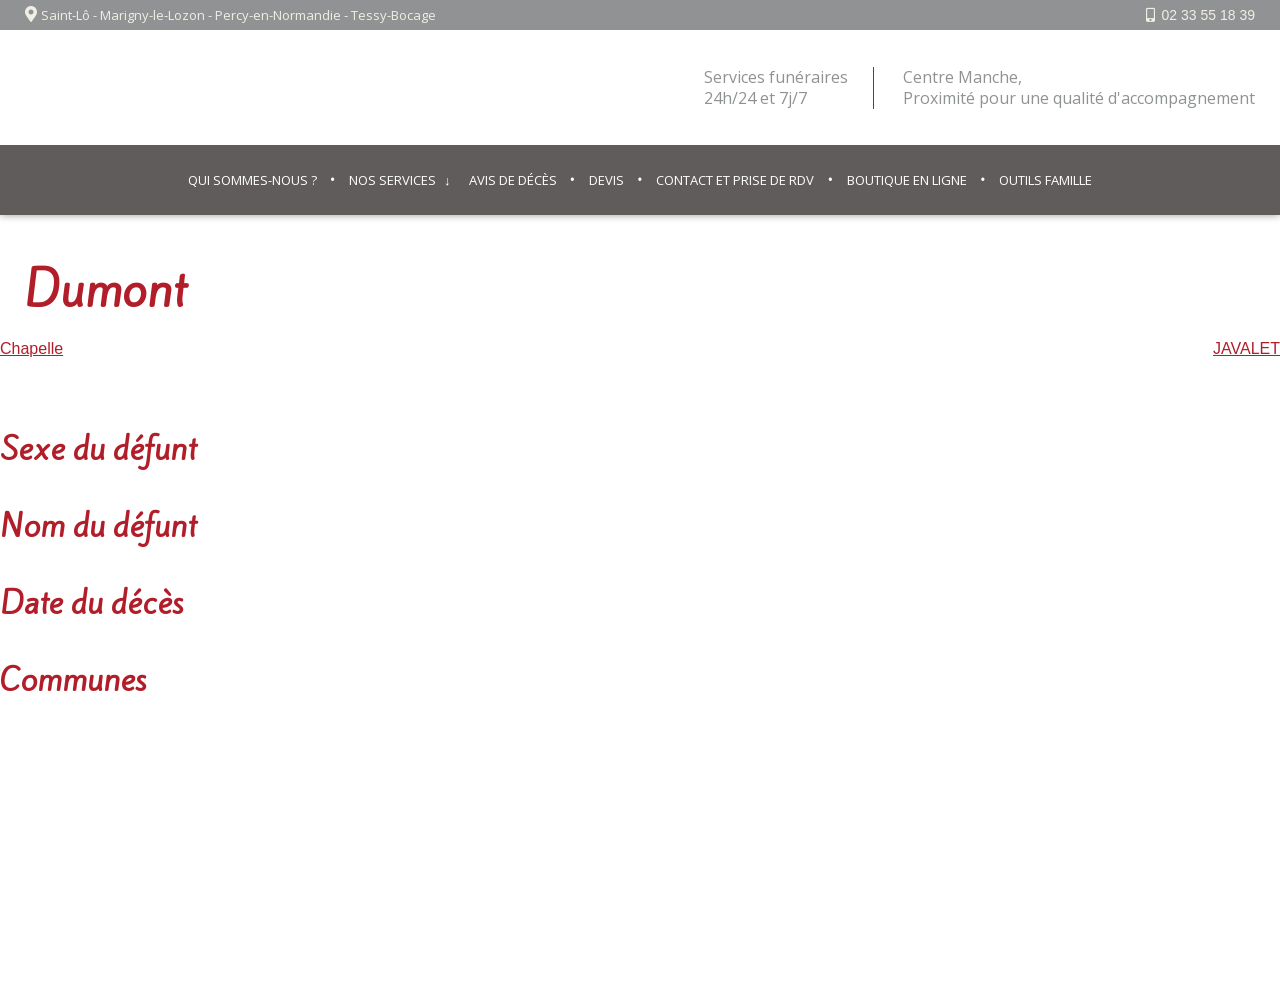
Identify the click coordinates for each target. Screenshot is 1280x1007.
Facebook (1201, 813)
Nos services (392, 180)
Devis (606, 180)
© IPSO (741, 814)
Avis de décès (513, 180)
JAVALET (1246, 348)
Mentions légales (571, 814)
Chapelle (31, 348)
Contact (673, 814)
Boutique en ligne (907, 180)
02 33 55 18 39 (1208, 15)
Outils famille (1045, 180)
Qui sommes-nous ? (252, 180)
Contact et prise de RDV (735, 180)
